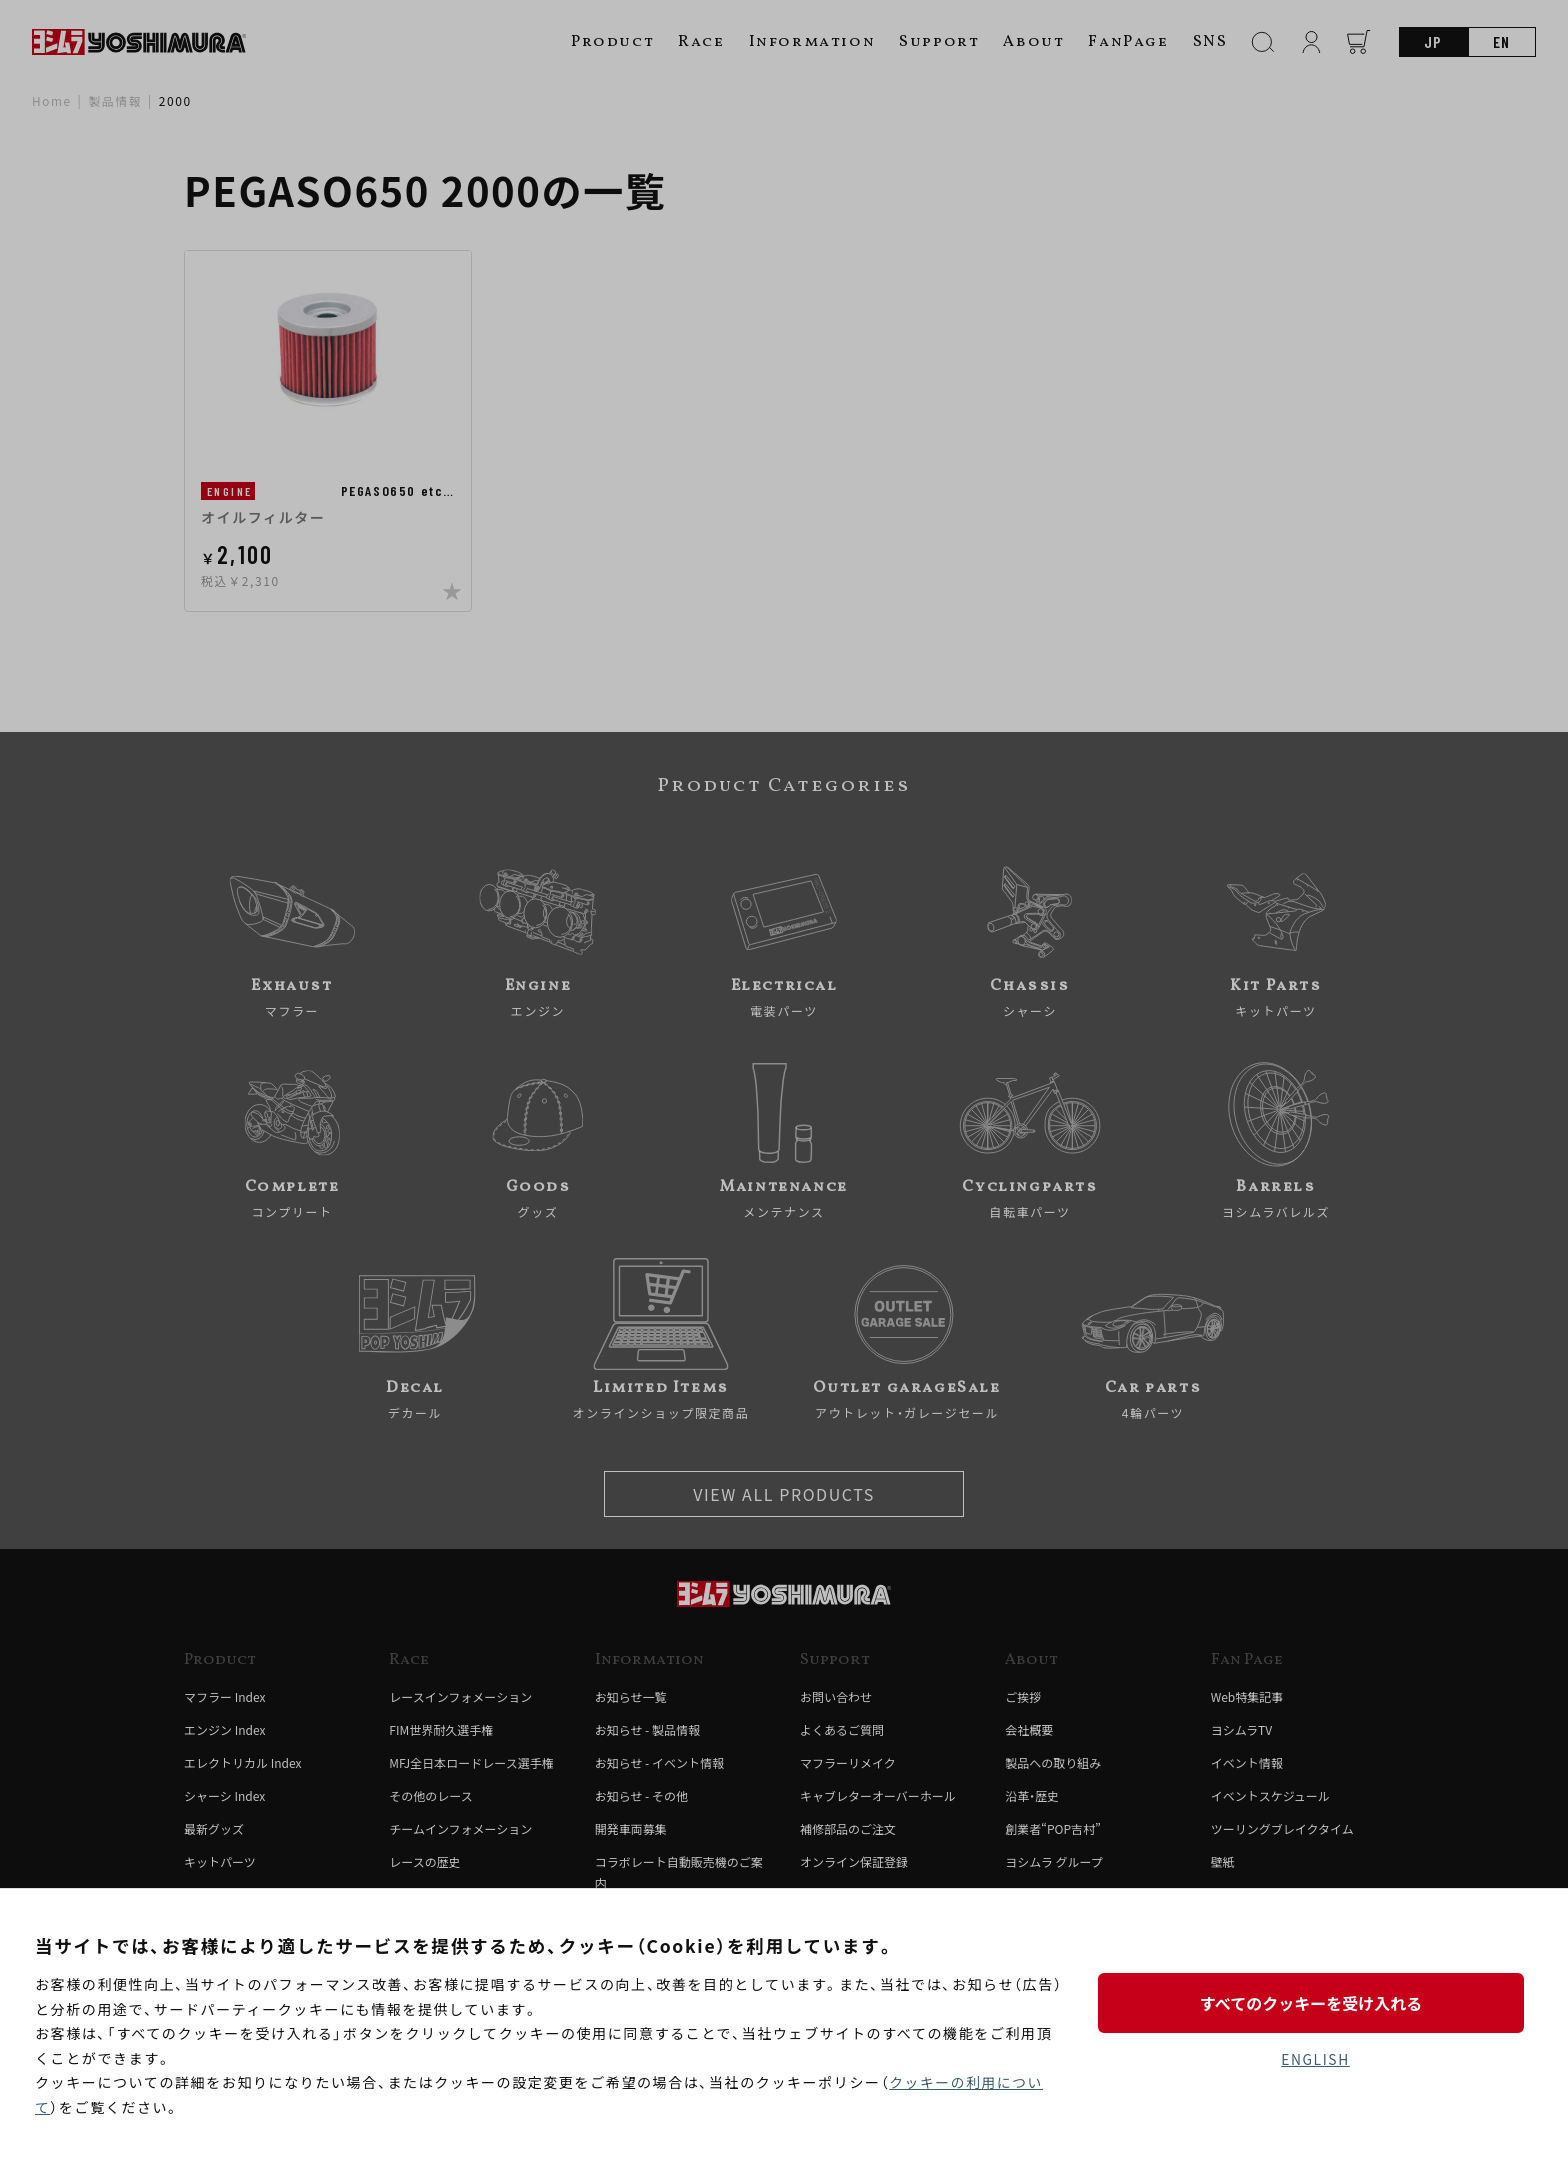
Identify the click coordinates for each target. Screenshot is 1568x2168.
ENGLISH (1315, 2059)
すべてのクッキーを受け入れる (1315, 2002)
